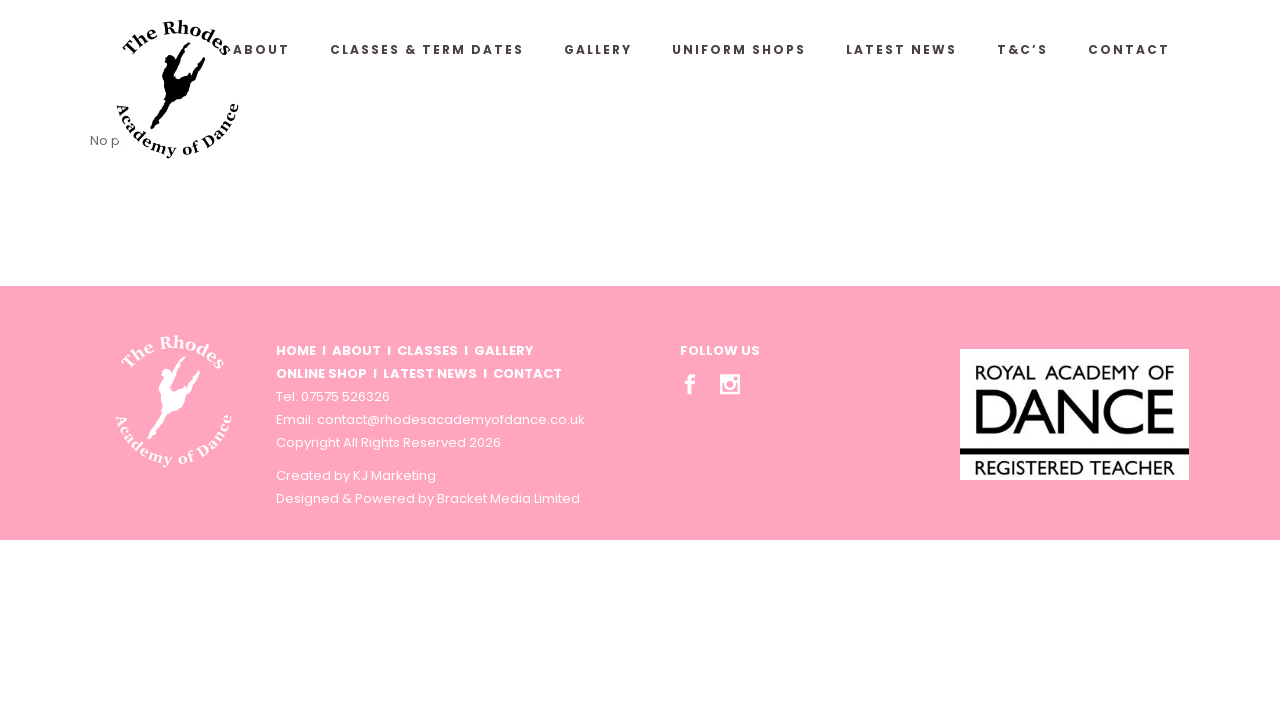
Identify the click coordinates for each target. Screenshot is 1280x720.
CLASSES (427, 350)
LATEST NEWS (430, 373)
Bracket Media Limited (508, 498)
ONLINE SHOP (321, 373)
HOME (296, 350)
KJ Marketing (394, 475)
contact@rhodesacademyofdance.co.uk (451, 419)
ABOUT (356, 350)
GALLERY (504, 350)
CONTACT (527, 373)
